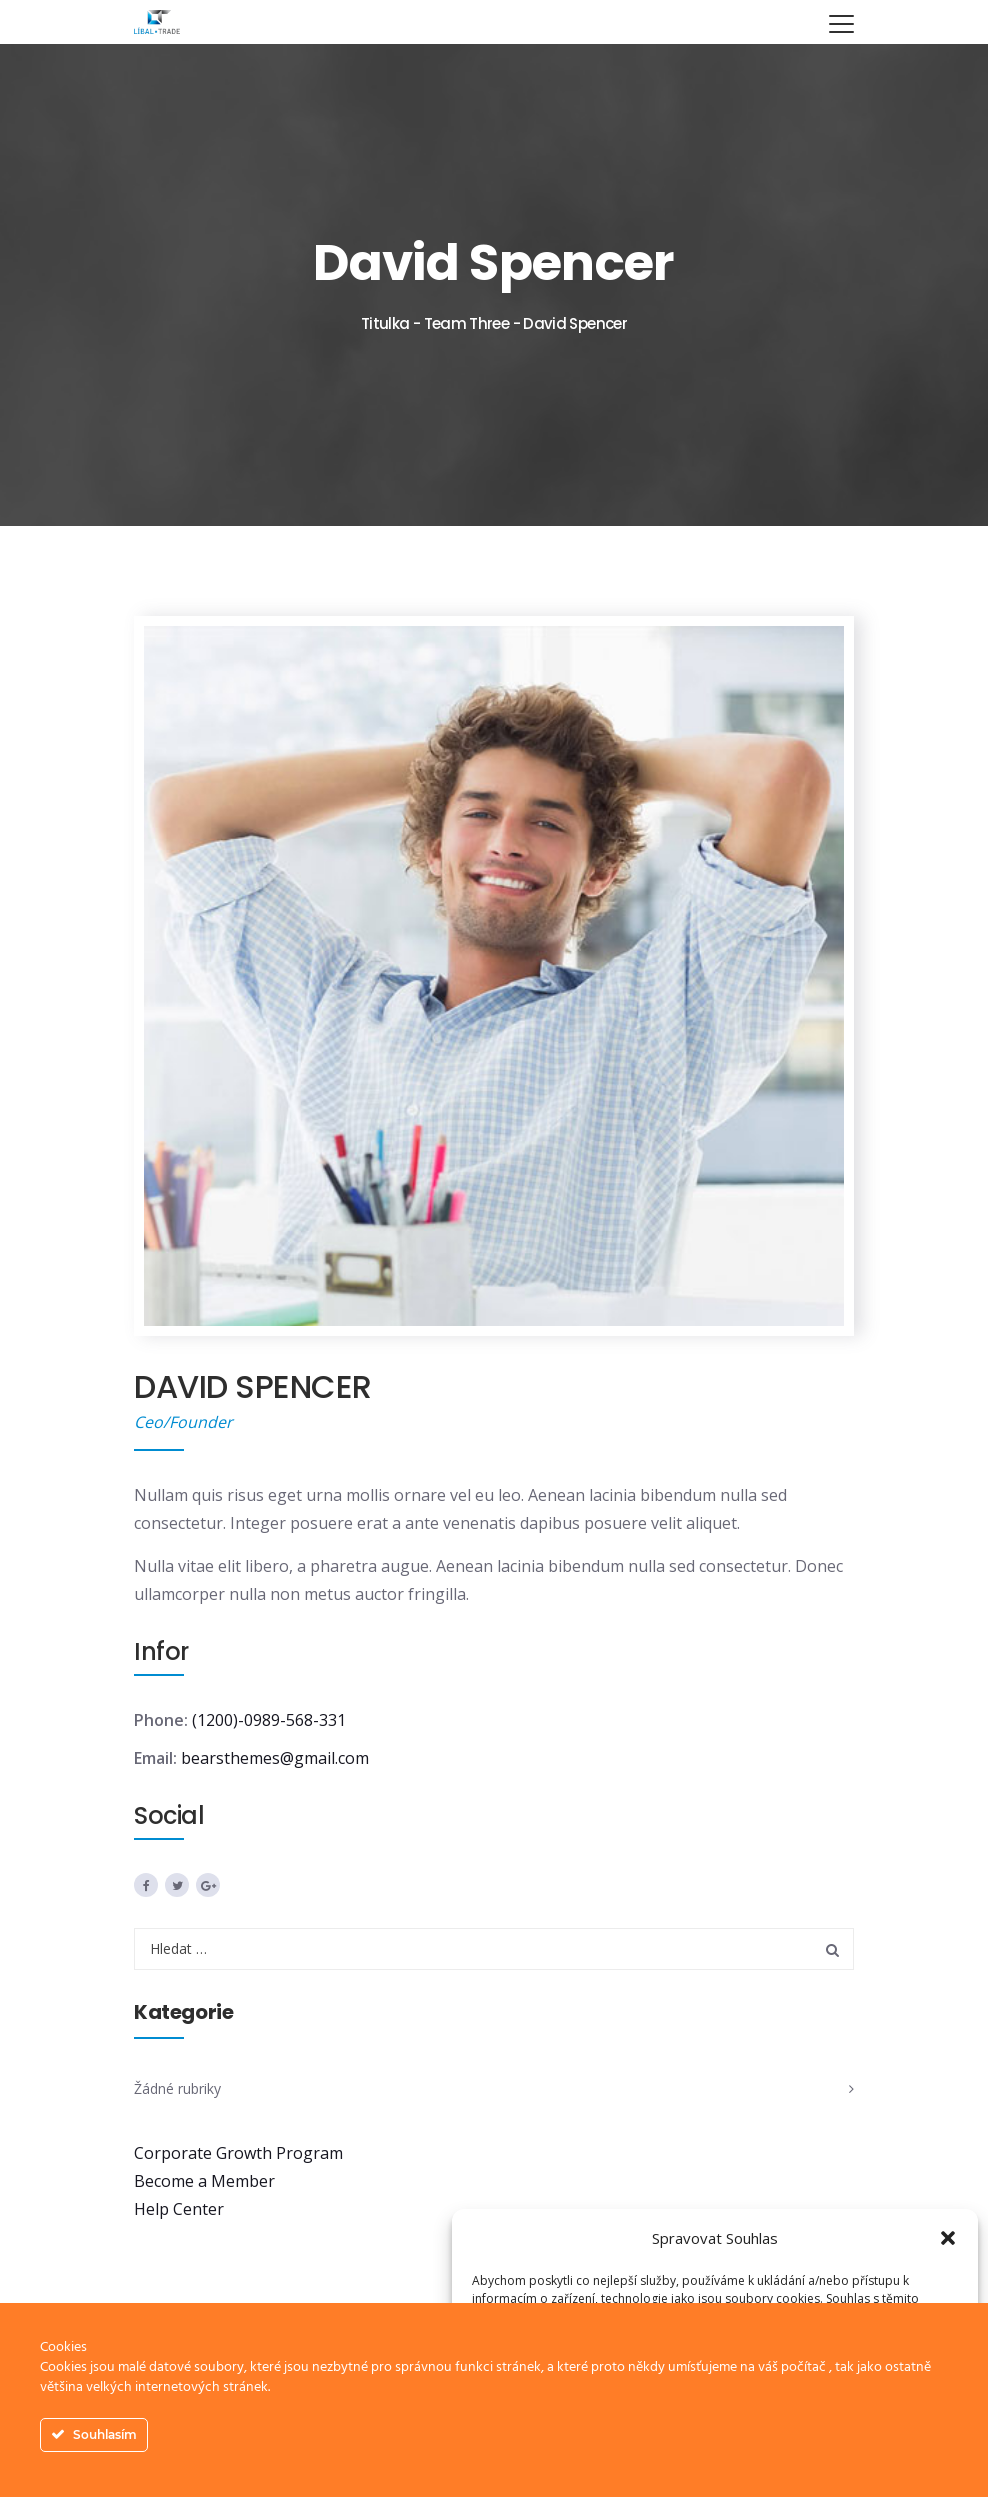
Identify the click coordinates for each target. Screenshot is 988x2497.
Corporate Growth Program (238, 2153)
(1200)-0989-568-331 (269, 1720)
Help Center (179, 2209)
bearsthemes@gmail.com (275, 1758)
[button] (948, 2238)
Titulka (385, 323)
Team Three (467, 323)
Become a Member (204, 2181)
